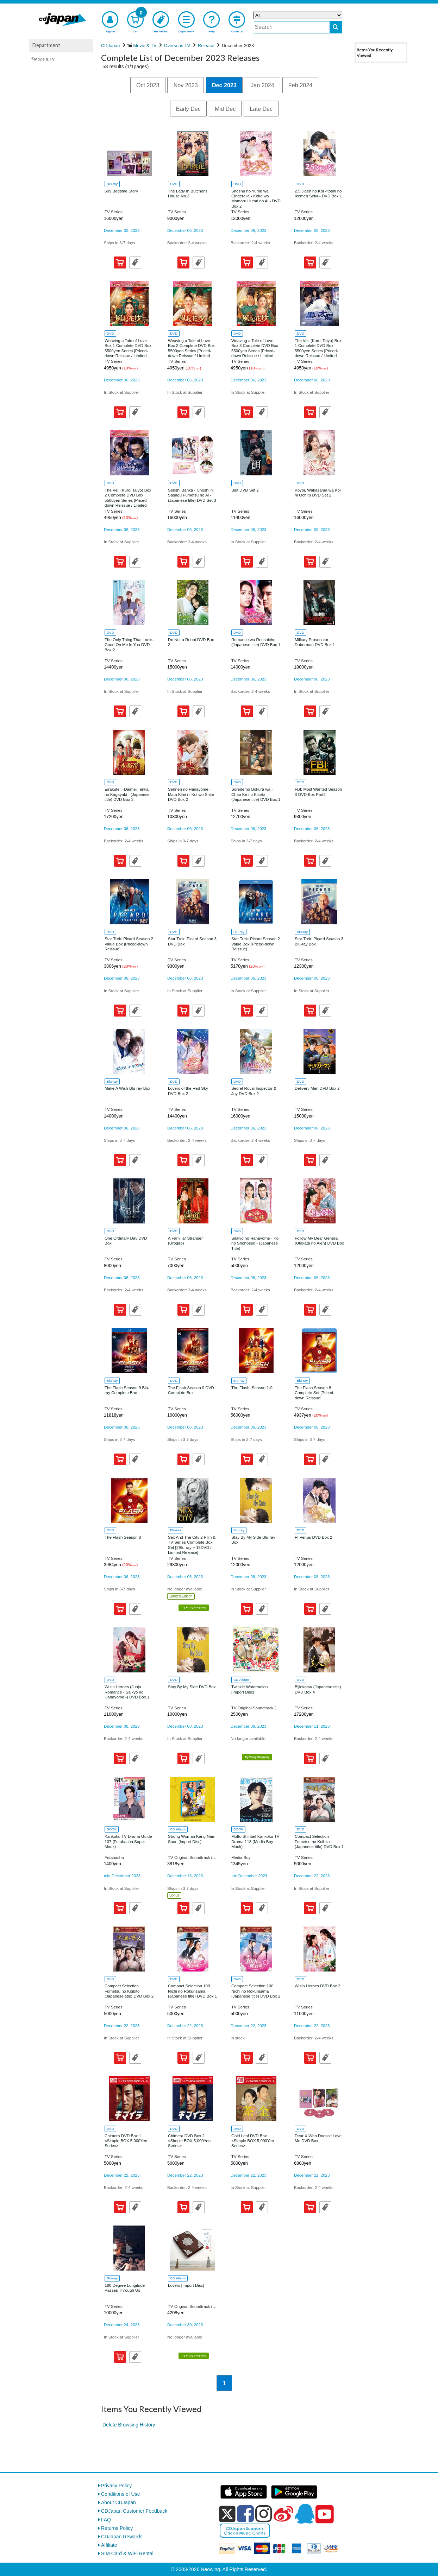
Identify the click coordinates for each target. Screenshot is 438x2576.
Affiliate (109, 2545)
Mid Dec (225, 109)
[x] (227, 2514)
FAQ (106, 2520)
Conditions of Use (120, 2494)
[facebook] (245, 2514)
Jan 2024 (262, 85)
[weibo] (283, 2514)
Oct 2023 (147, 85)
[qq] (304, 2514)
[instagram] (263, 2514)
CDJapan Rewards (122, 2536)
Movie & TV (44, 59)
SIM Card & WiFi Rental (127, 2553)
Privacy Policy (116, 2485)
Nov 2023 (186, 85)
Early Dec (188, 109)
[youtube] (324, 2514)
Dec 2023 (224, 85)
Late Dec (261, 109)
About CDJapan (118, 2502)
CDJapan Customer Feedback (134, 2511)
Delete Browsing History (128, 2425)
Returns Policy (117, 2528)
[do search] (336, 27)
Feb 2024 (300, 85)
